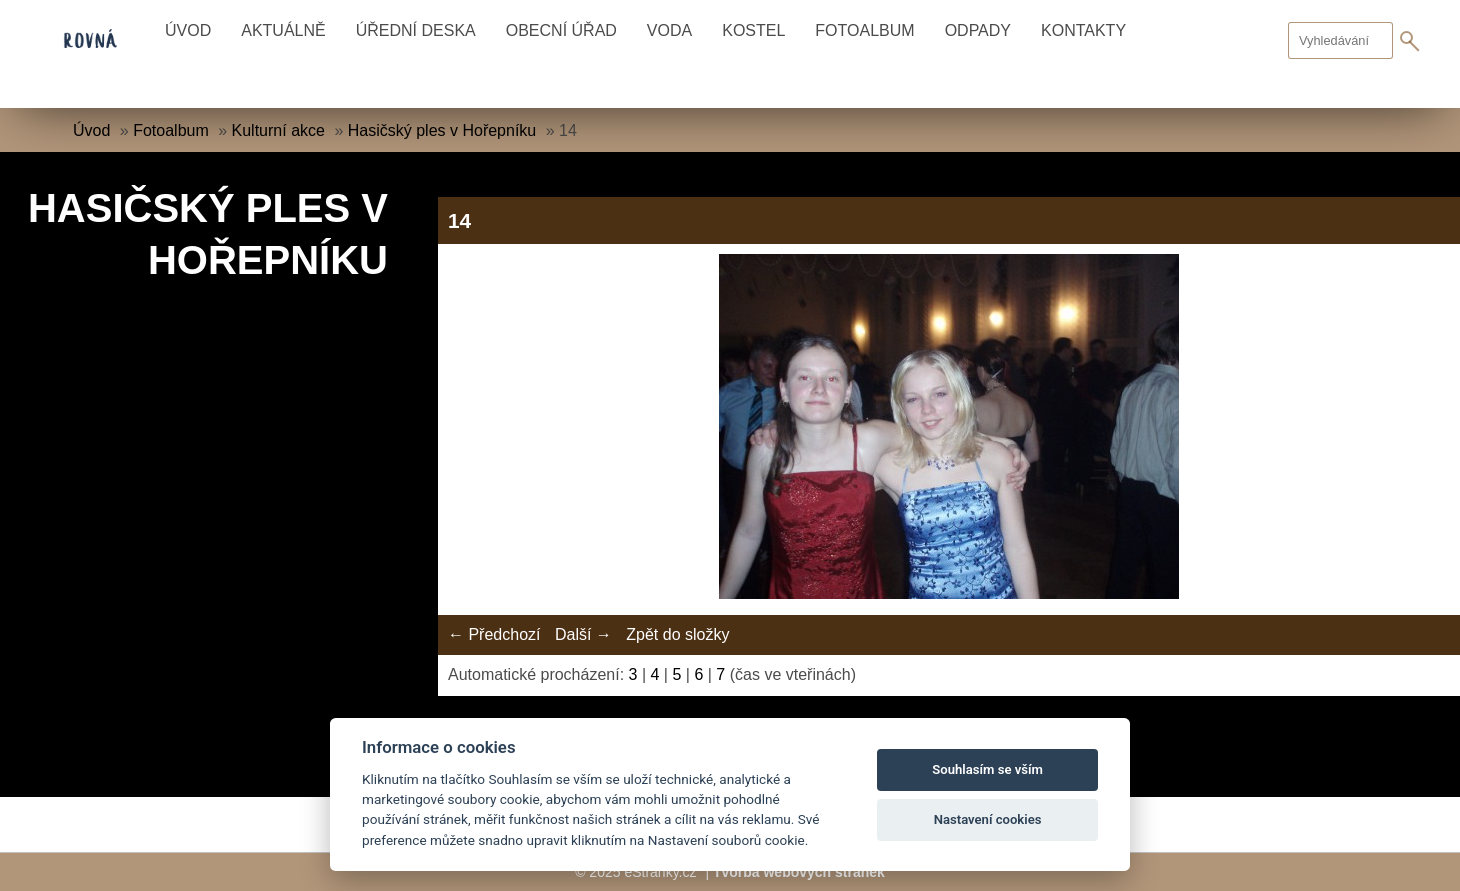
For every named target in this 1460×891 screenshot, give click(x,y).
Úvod (188, 30)
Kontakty (1083, 30)
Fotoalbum (864, 30)
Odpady (978, 30)
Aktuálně (283, 30)
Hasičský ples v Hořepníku (442, 130)
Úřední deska (416, 30)
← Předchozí (494, 634)
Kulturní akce (278, 130)
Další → (583, 634)
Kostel (753, 30)
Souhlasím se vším (987, 769)
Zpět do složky (677, 634)
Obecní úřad (561, 30)
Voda (669, 30)
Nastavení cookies (988, 819)
